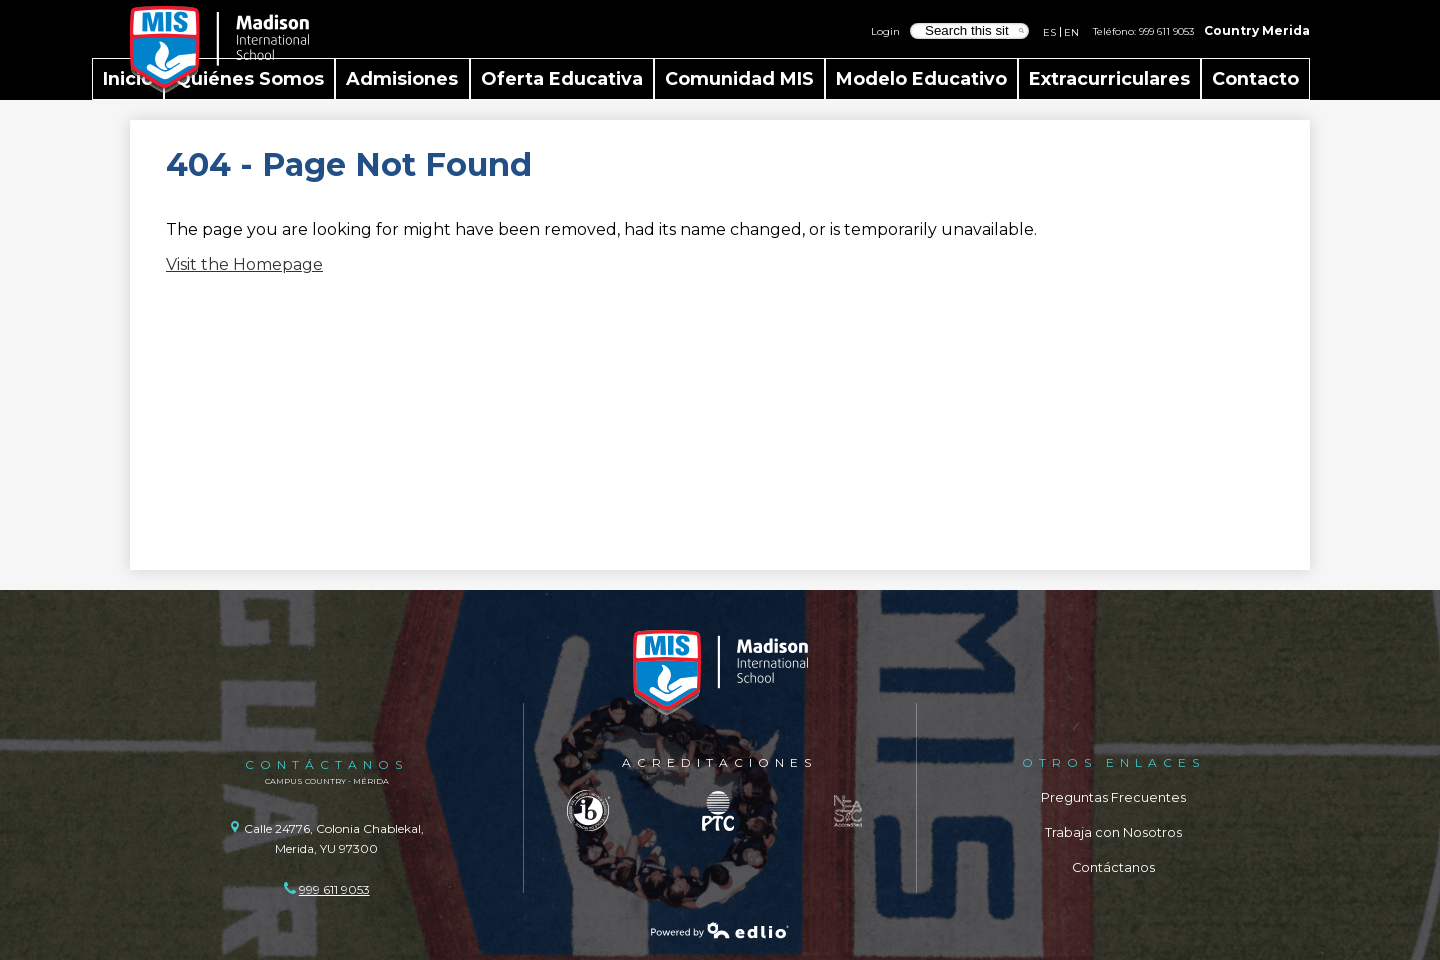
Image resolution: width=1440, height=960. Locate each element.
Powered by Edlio (720, 930)
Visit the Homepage (244, 264)
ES (1049, 32)
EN (1071, 32)
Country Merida (1257, 30)
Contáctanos (1113, 867)
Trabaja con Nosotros (1113, 832)
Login (885, 31)
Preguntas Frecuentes (1113, 797)
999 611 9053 (1166, 31)
